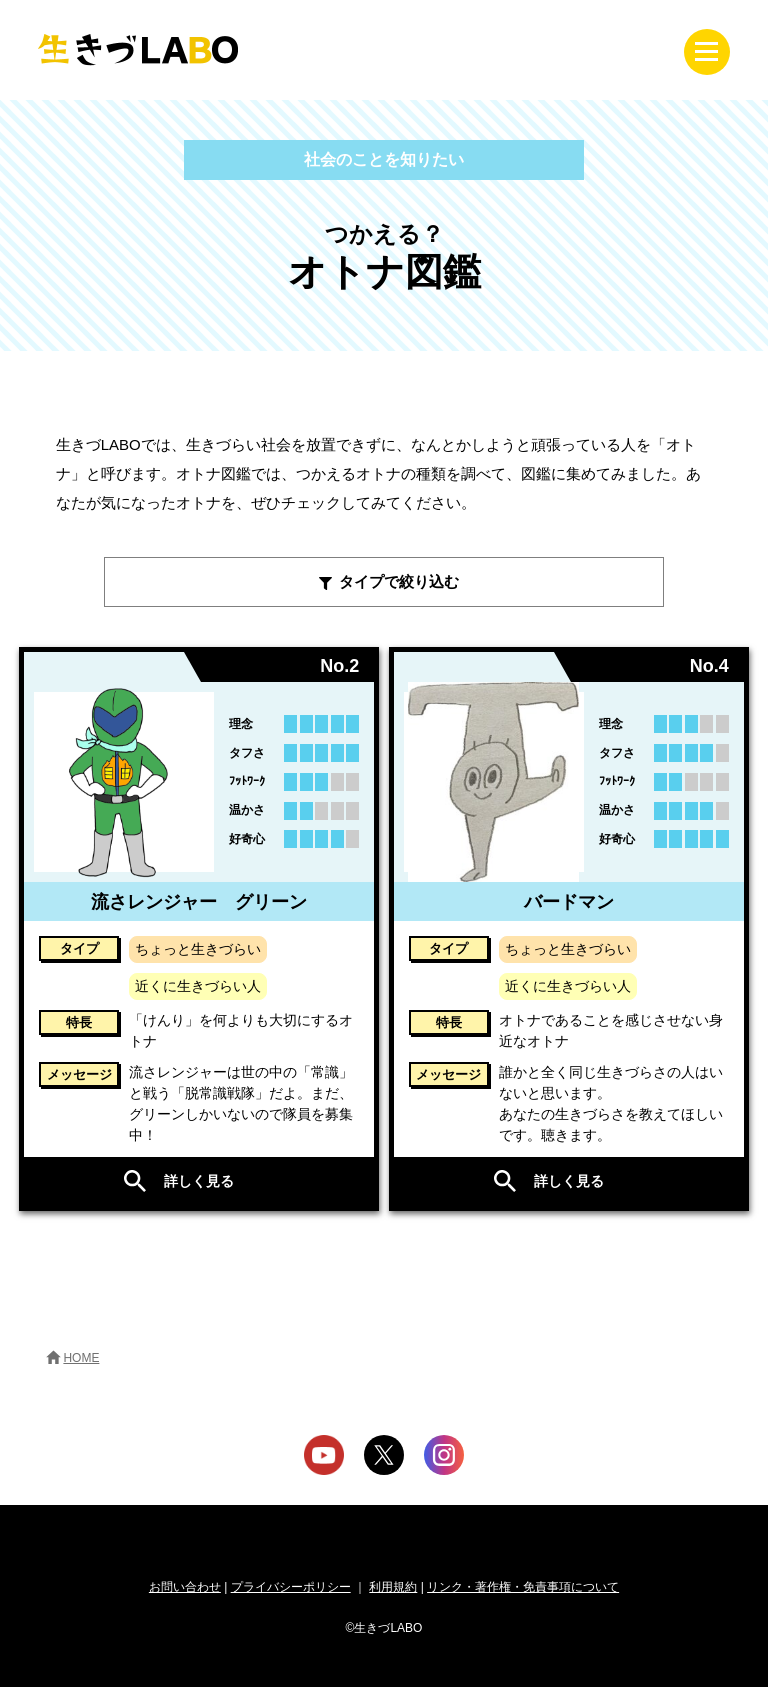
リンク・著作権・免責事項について (523, 1588)
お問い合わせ (185, 1588)
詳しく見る (199, 1182)
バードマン (569, 903)
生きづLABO (138, 50)
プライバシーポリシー (291, 1588)
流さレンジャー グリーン (199, 903)
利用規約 (393, 1588)
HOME (81, 1359)
